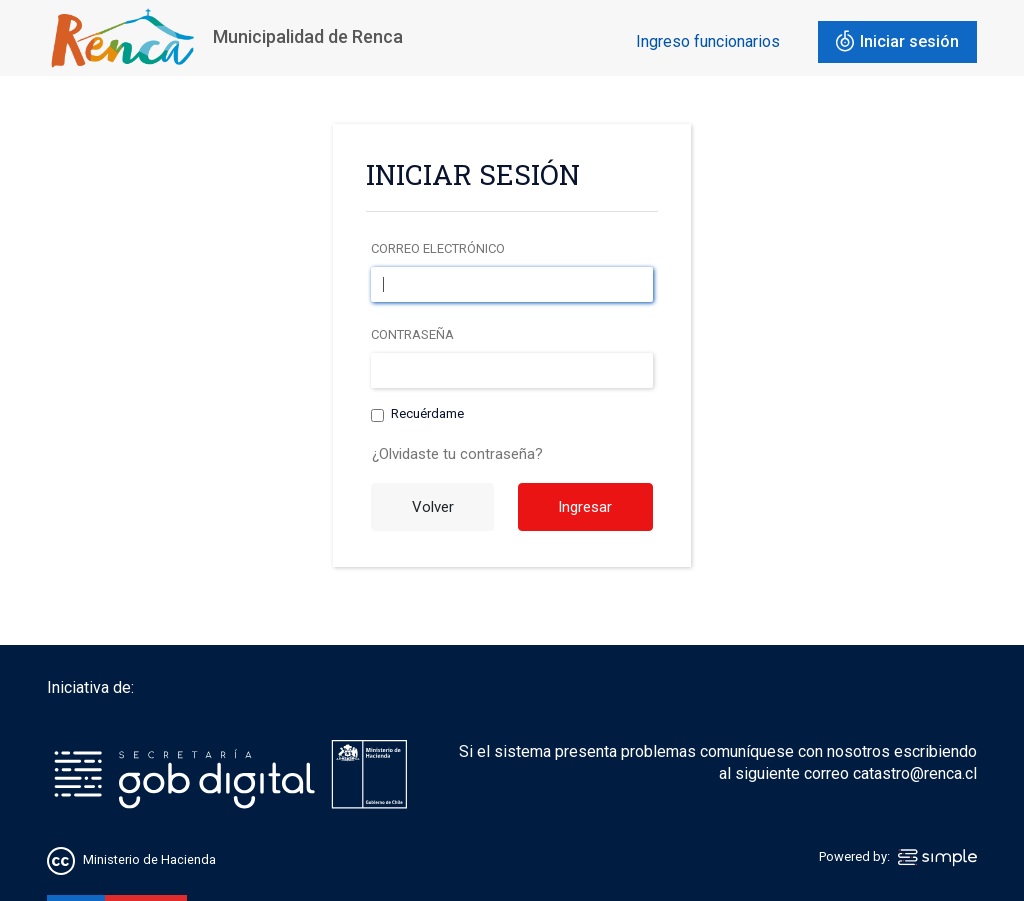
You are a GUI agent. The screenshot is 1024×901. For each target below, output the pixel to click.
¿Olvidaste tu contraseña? (457, 454)
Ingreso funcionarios (708, 41)
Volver (433, 507)
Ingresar (585, 507)
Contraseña (412, 334)
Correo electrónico (438, 248)
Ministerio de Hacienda (149, 860)
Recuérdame (427, 414)
